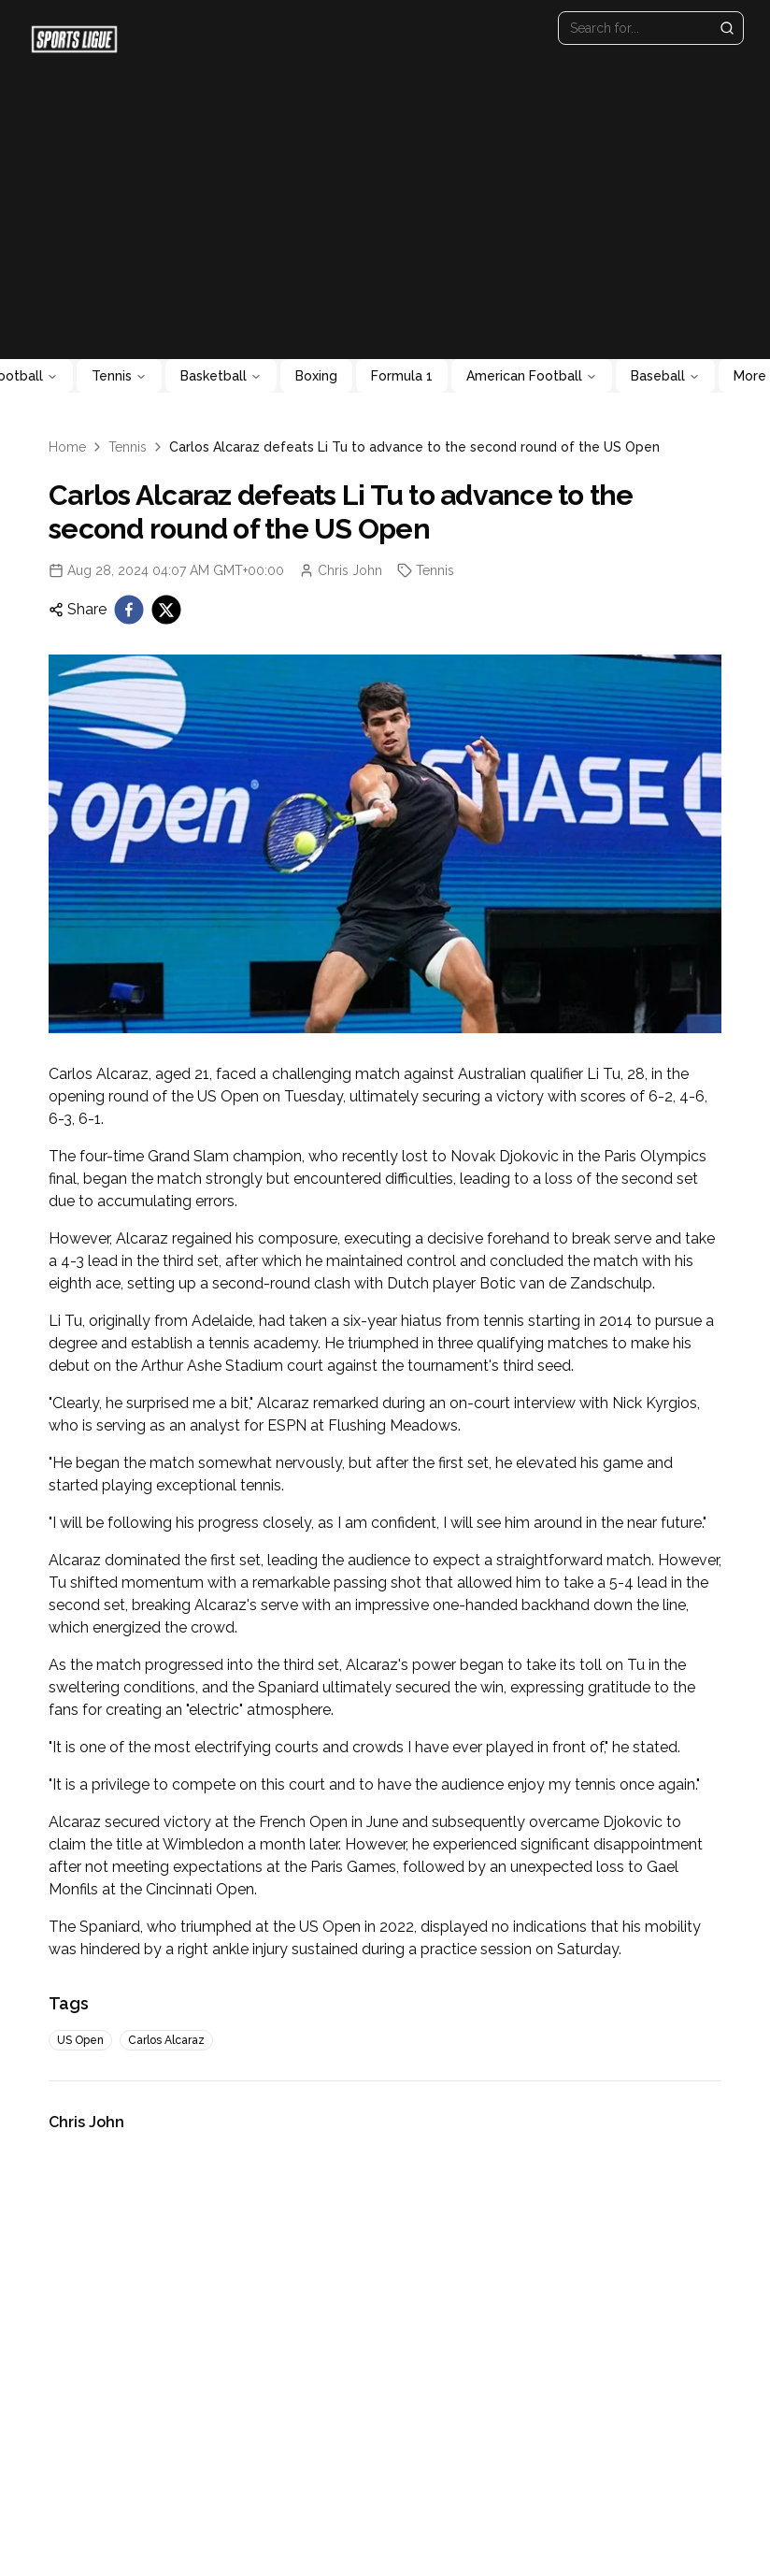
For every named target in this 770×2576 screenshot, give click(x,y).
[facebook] (129, 610)
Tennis (119, 375)
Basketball (221, 375)
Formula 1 (402, 375)
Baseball (665, 375)
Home (67, 446)
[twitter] (166, 610)
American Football (531, 375)
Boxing (316, 375)
